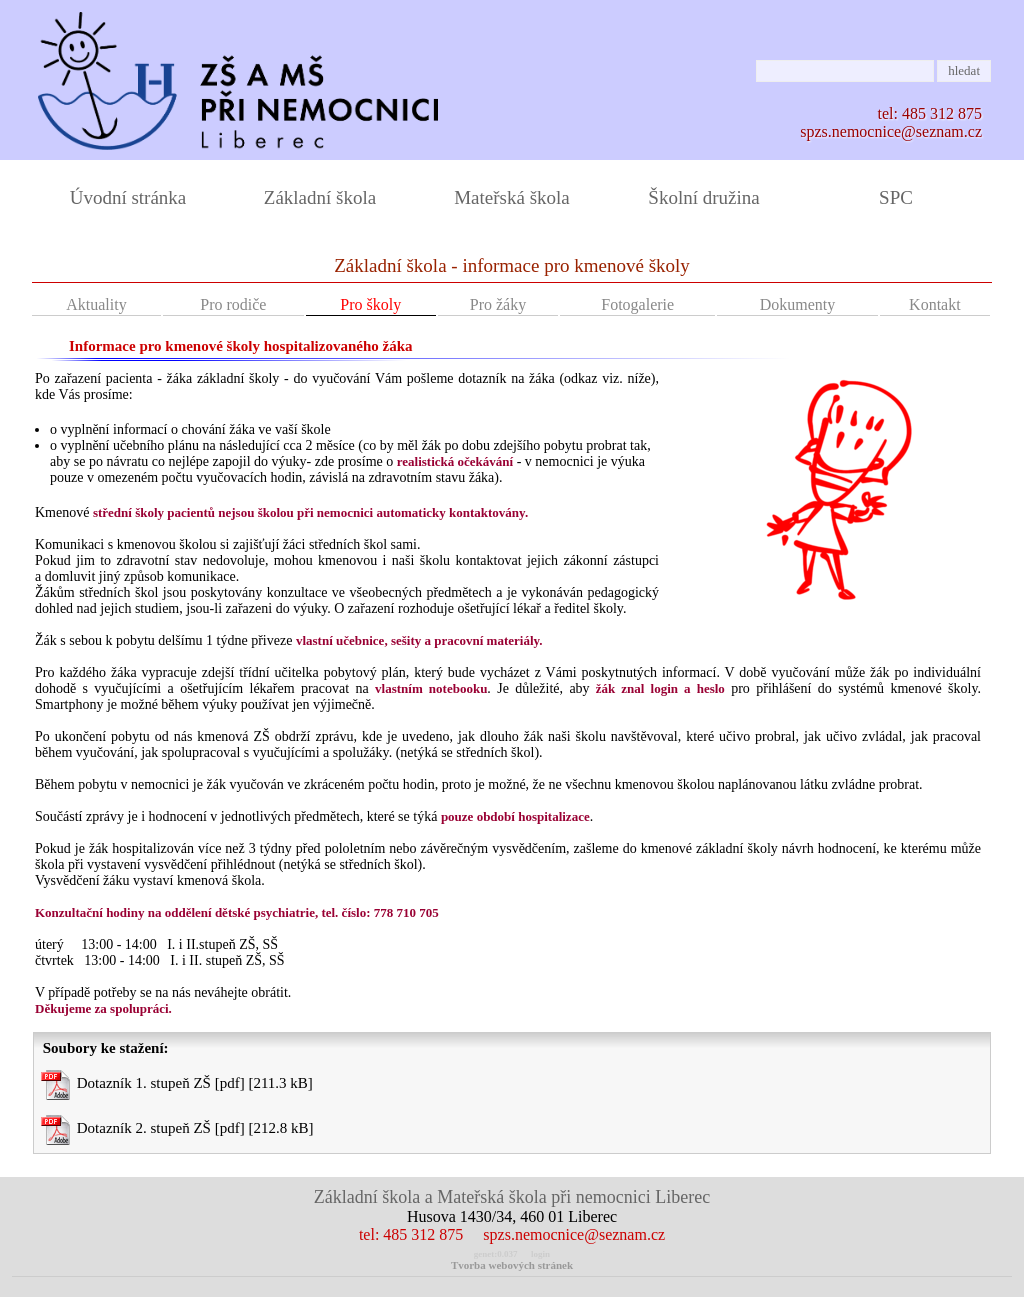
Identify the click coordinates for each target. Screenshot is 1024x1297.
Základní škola (320, 197)
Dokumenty (798, 304)
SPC (896, 197)
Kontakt (935, 304)
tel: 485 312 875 (411, 1234)
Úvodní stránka (128, 197)
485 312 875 (942, 113)
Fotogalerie (637, 304)
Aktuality (96, 304)
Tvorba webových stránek (512, 1265)
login (540, 1254)
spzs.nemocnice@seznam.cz (891, 131)
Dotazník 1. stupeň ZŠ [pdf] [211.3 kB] (177, 1085)
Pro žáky (498, 304)
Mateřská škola (512, 197)
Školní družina (703, 197)
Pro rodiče (233, 304)
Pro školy (370, 304)
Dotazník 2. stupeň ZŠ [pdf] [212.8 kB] (177, 1130)
